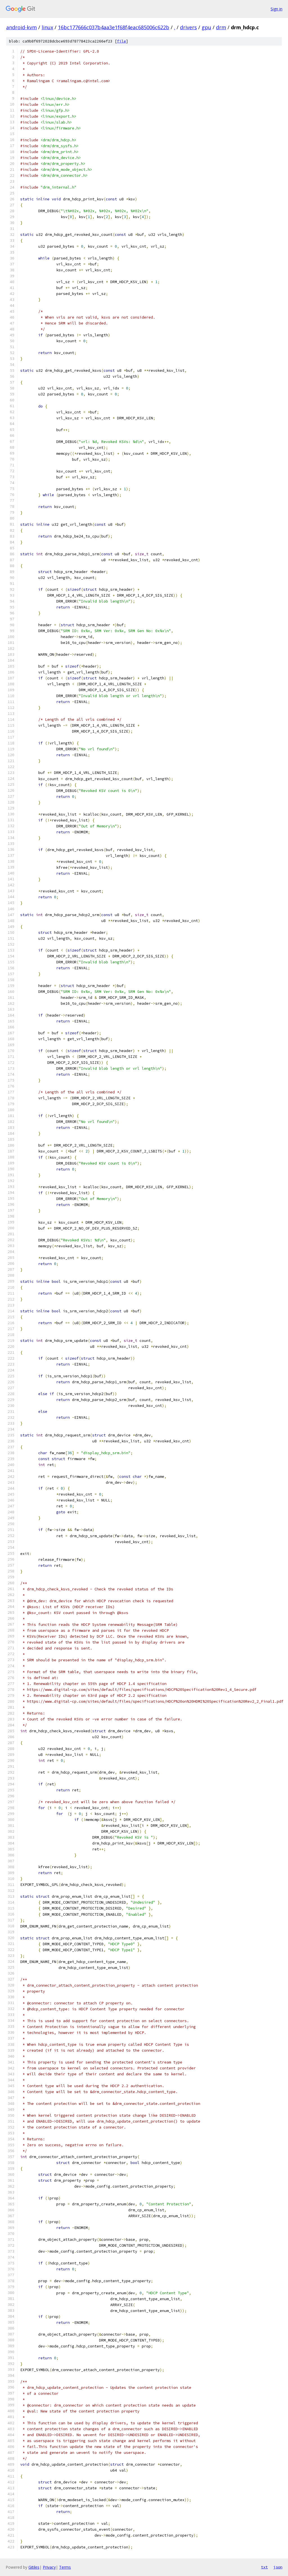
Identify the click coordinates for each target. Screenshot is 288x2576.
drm (221, 27)
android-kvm (21, 27)
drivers (188, 27)
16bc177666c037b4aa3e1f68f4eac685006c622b (113, 27)
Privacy (49, 2567)
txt (264, 2567)
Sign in (276, 9)
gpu (206, 27)
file (121, 41)
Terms (65, 2567)
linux (47, 27)
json (277, 2567)
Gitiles (33, 2567)
